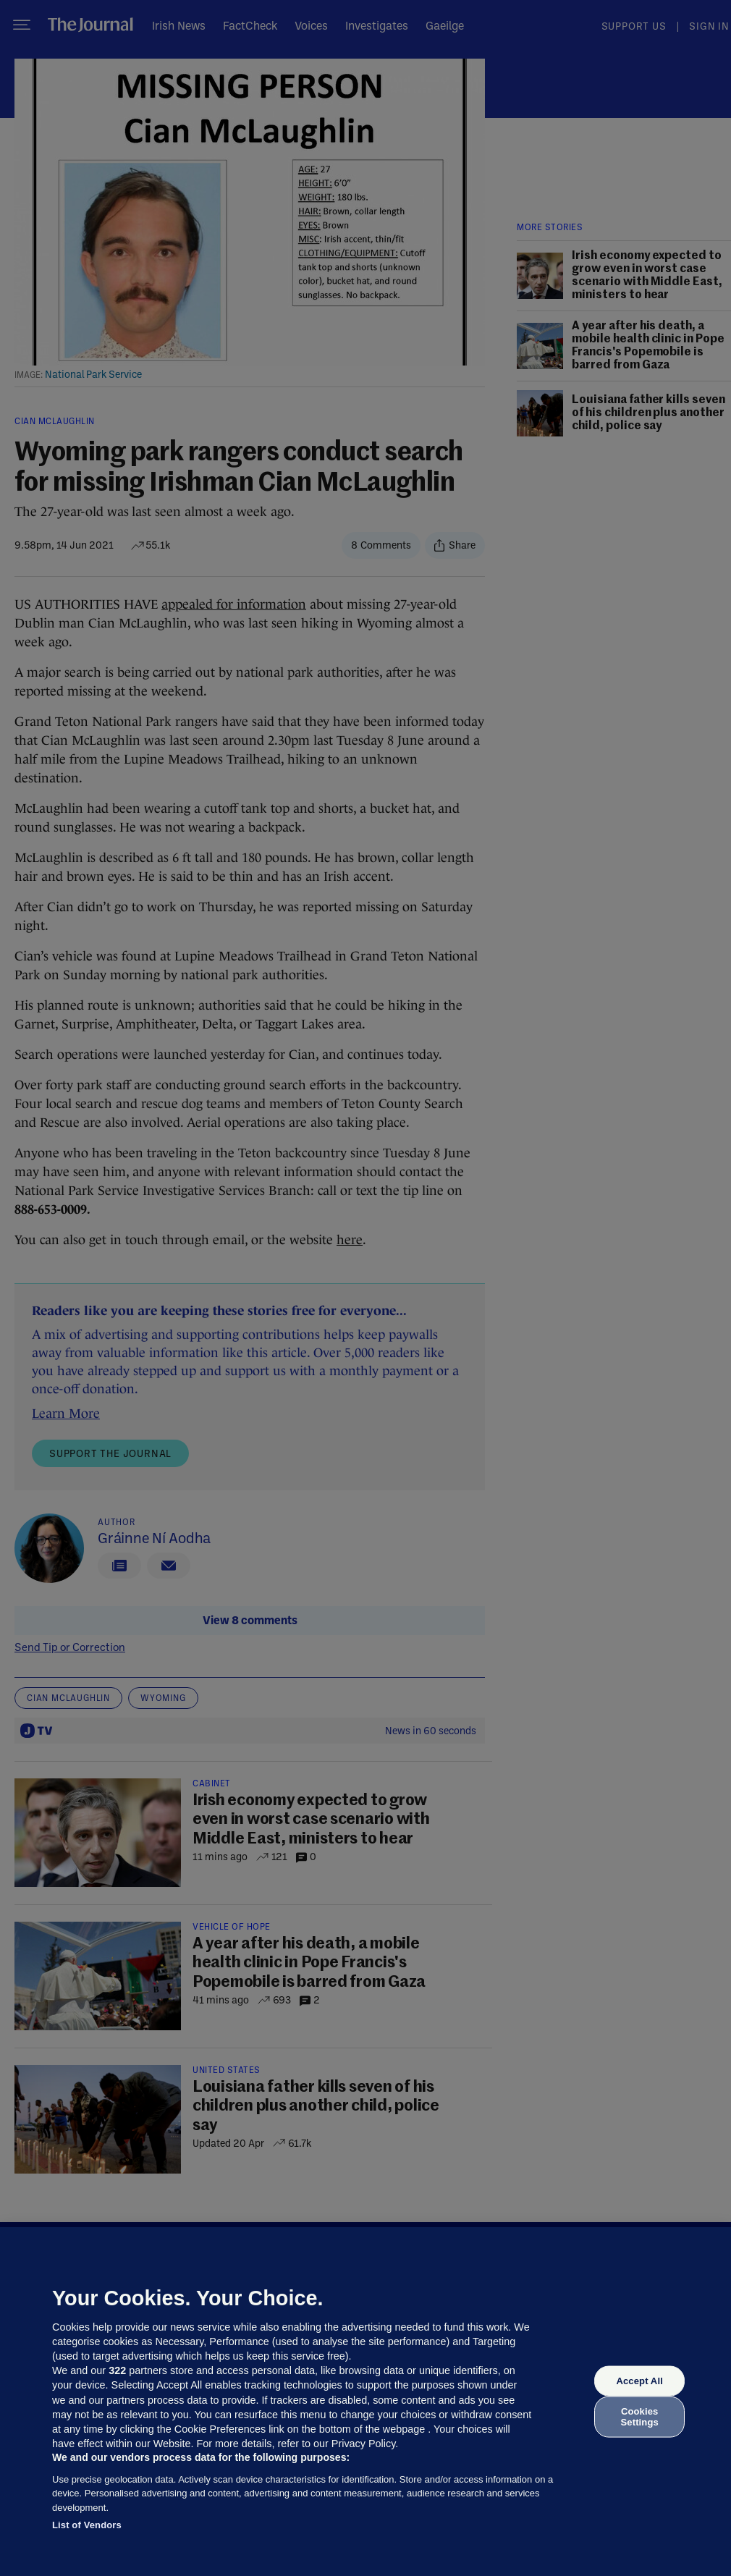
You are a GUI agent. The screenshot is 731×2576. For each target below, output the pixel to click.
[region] (365, 2401)
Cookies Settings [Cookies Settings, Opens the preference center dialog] (640, 2416)
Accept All (639, 2381)
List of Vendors (87, 2525)
